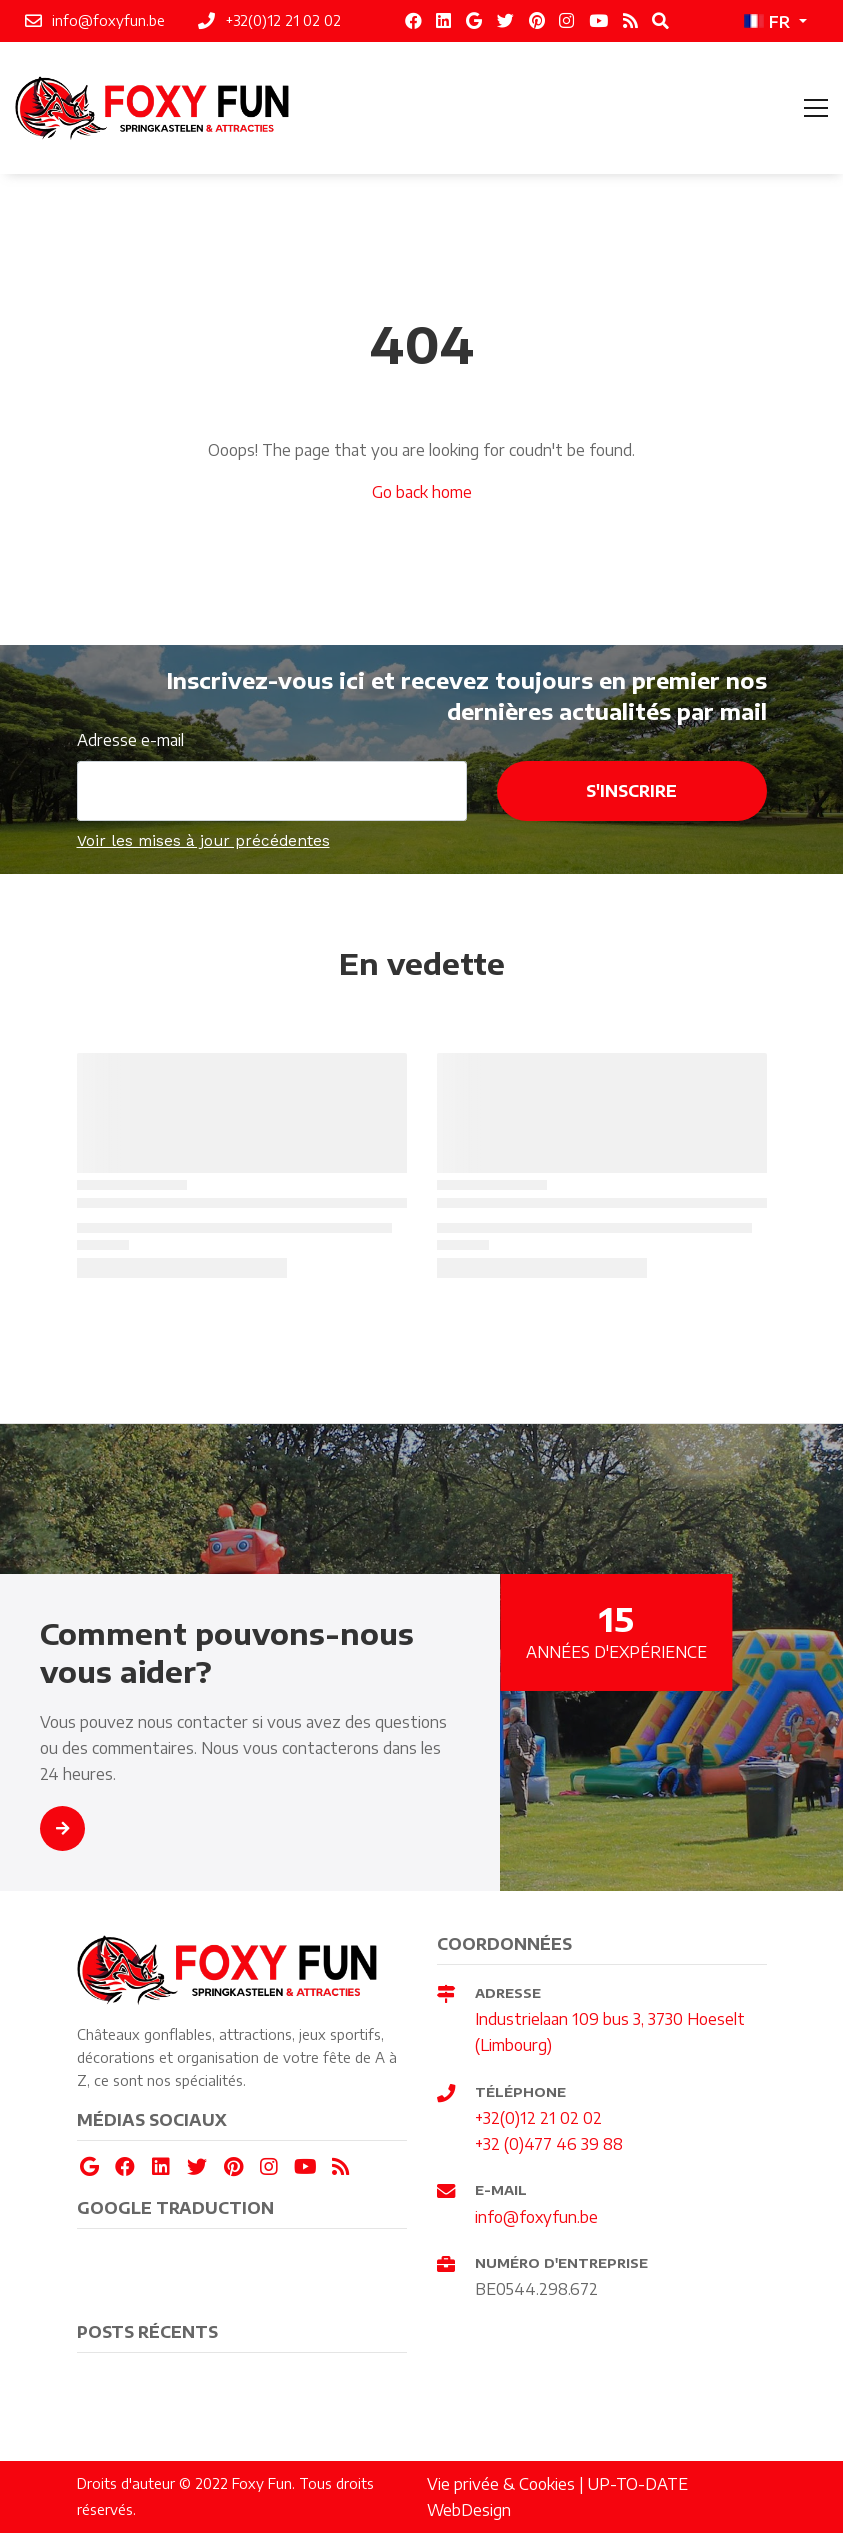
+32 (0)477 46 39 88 (549, 2143)
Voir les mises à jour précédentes (203, 841)
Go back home (422, 491)
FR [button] (767, 21)
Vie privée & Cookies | (507, 2483)
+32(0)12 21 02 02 (538, 2117)
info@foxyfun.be (536, 2216)
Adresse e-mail (130, 739)
